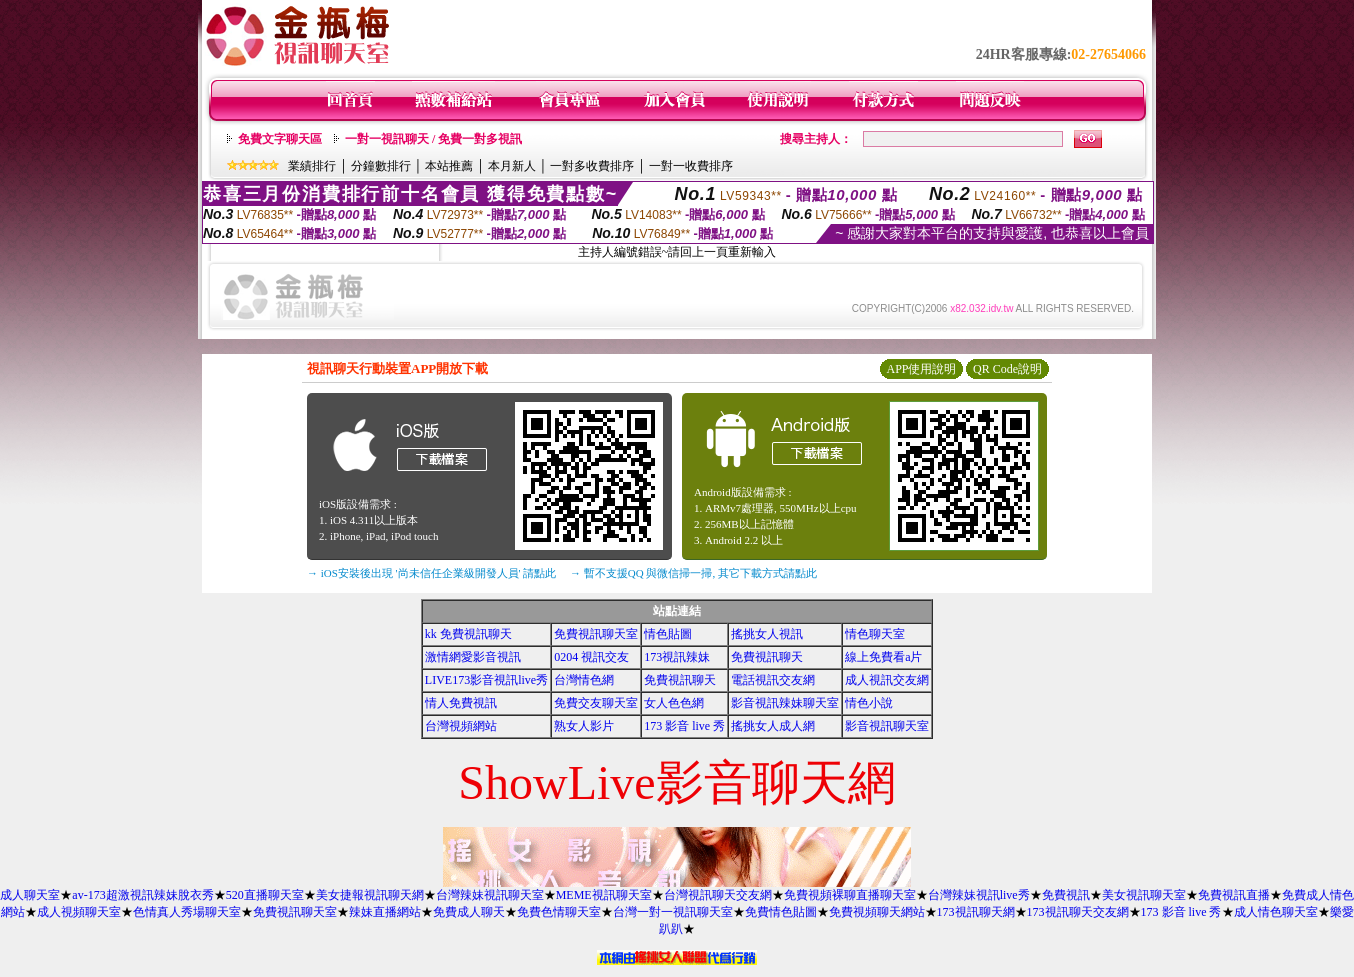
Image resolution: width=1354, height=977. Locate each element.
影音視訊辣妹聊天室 (785, 703)
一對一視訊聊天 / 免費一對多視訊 (433, 139)
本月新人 (512, 166)
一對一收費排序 (691, 166)
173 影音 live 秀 (684, 726)
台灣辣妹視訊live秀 (979, 895)
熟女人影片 (584, 726)
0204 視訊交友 (591, 657)
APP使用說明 (921, 369)
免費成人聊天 (469, 912)
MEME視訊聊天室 (604, 895)
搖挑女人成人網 (773, 726)
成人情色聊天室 (1276, 912)
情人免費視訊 (461, 703)
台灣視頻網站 (461, 726)
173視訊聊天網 (976, 912)
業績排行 (312, 166)
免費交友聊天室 (596, 703)
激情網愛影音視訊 (473, 657)
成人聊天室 (30, 895)
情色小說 (869, 703)
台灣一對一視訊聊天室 (673, 912)
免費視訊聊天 (767, 657)
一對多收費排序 (592, 166)
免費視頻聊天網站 (877, 912)
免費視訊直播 (1234, 895)
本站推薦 (449, 166)
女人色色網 (674, 703)
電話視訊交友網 (773, 680)
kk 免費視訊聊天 (468, 634)
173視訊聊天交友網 (1078, 912)
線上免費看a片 (883, 657)
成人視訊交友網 (887, 680)
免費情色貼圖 (781, 912)
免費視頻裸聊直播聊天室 (850, 895)
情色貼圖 (668, 634)
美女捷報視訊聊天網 (370, 895)
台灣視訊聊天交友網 (718, 895)
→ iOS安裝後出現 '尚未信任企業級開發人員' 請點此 (431, 573)
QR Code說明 (1007, 369)
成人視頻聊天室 (79, 912)
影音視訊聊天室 (887, 726)
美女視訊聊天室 (1144, 895)
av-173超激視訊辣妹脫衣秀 (142, 895)
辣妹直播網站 (385, 912)
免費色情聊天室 (559, 912)
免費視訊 (1066, 895)
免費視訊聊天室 (596, 634)
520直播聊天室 (265, 895)
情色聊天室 (875, 634)
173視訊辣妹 (677, 657)
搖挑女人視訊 (767, 634)
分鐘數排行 (381, 166)
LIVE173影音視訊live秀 (486, 680)
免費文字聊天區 (280, 139)
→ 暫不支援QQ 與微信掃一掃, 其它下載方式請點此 (693, 573)
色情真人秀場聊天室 (187, 912)
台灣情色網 (584, 680)
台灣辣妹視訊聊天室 (490, 895)
